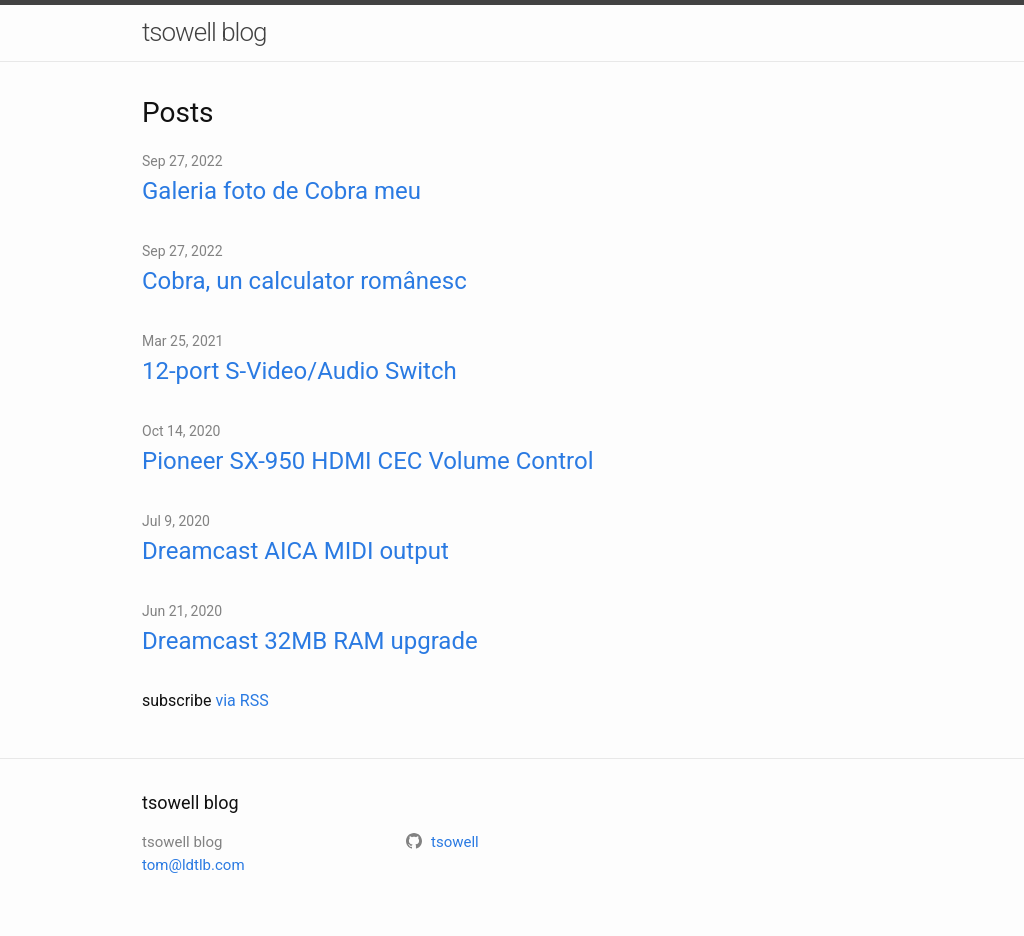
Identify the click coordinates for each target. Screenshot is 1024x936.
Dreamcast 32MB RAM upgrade (310, 641)
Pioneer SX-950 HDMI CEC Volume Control (367, 461)
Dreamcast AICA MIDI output (295, 551)
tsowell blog (204, 32)
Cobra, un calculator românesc (304, 281)
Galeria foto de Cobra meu (281, 191)
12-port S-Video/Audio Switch (299, 371)
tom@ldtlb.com (193, 865)
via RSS (241, 700)
